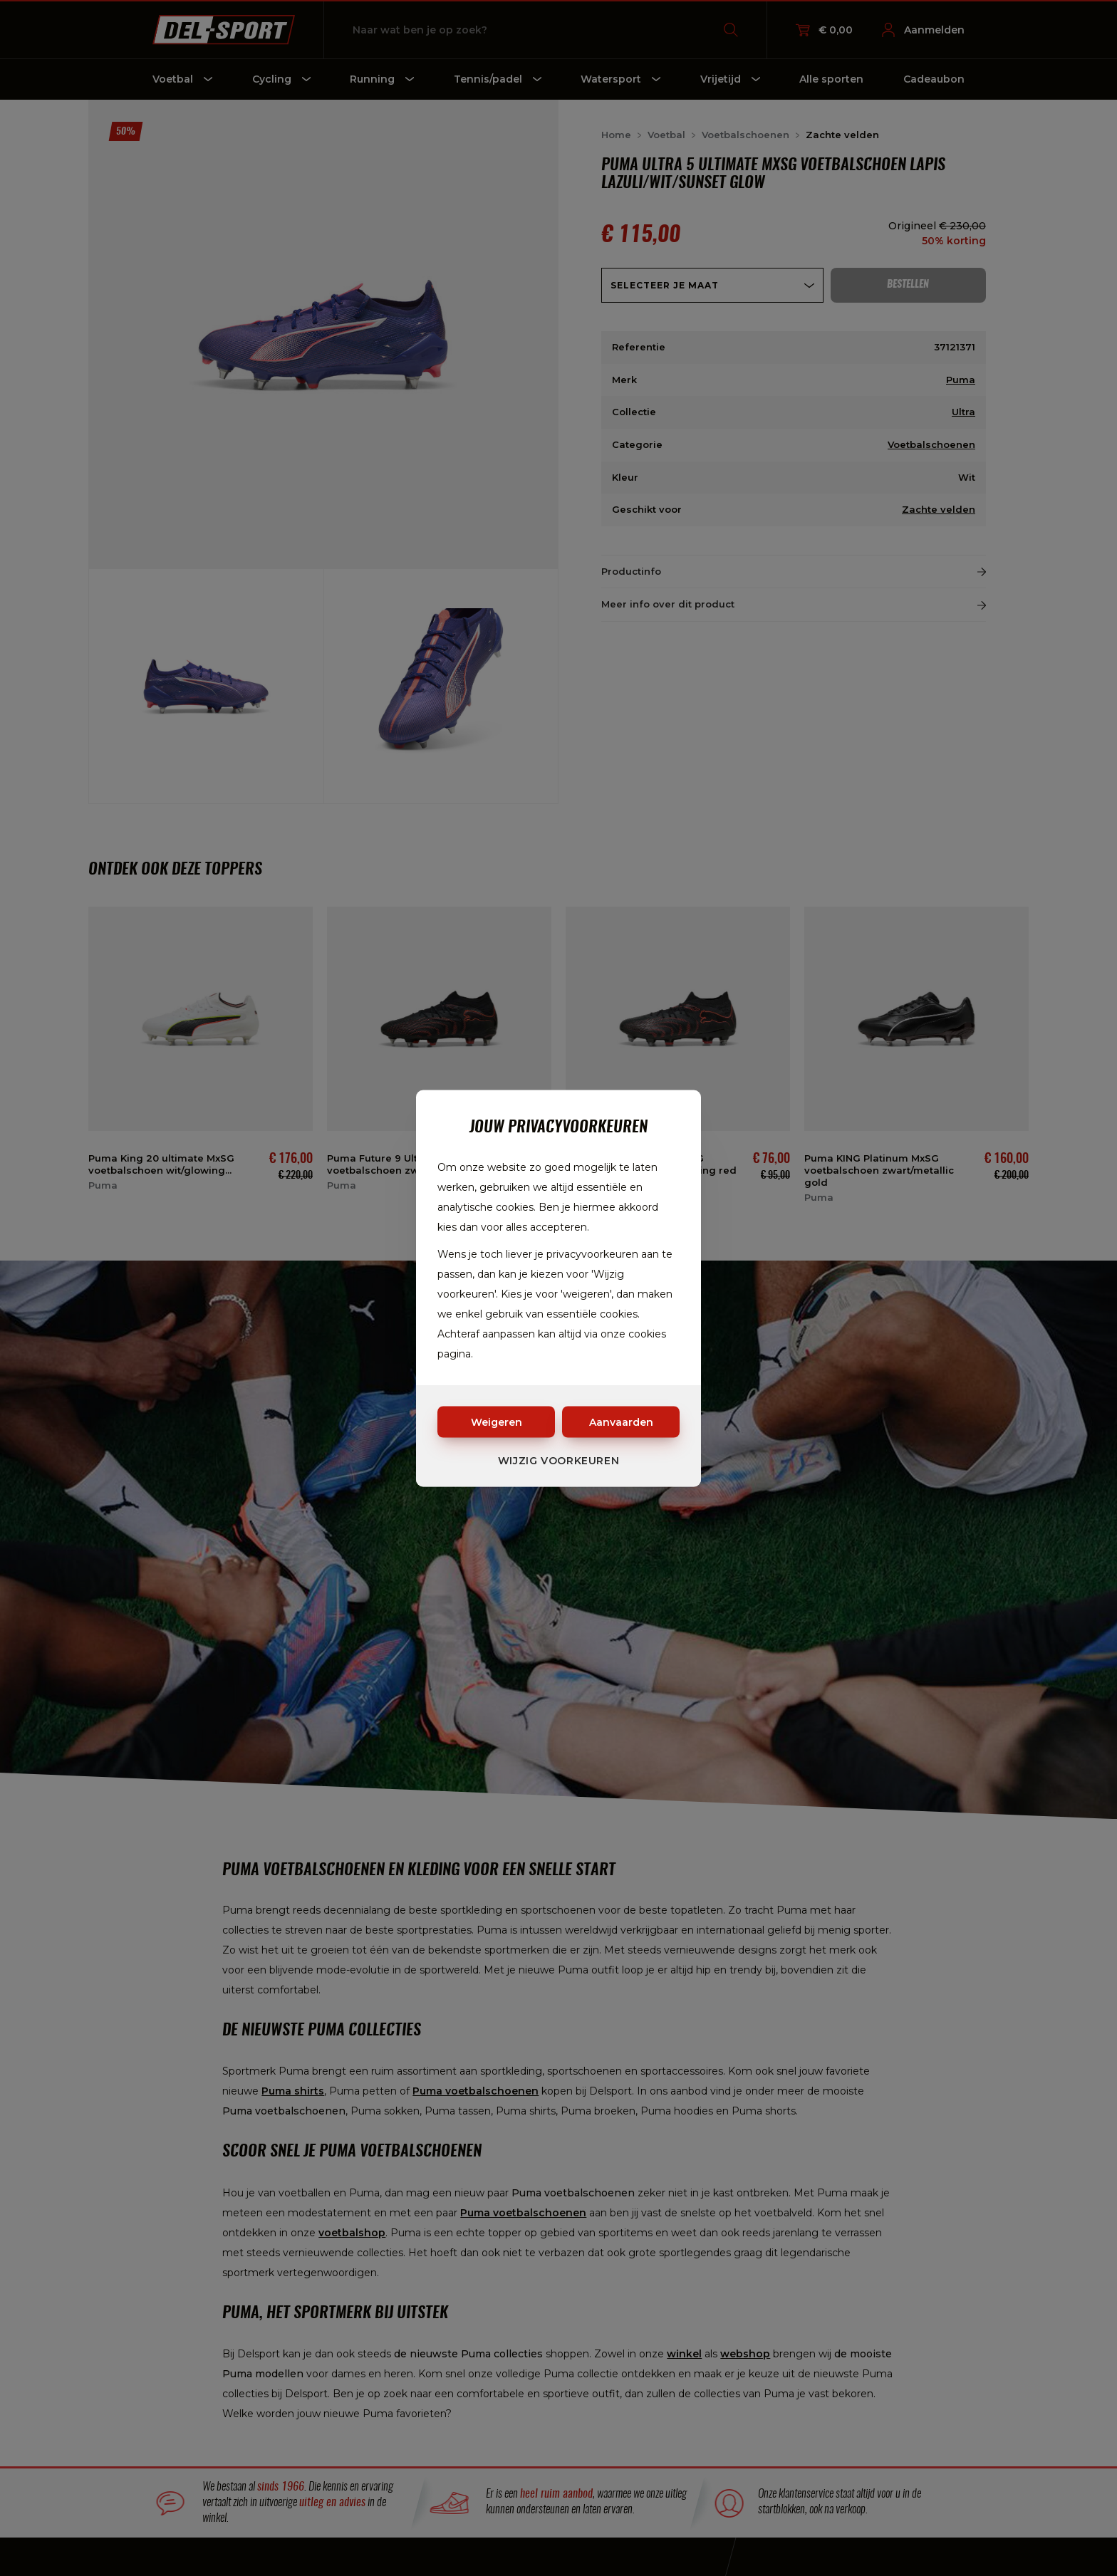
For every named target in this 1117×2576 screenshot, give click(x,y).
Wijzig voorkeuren (559, 1460)
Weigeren (496, 1421)
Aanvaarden (621, 1421)
